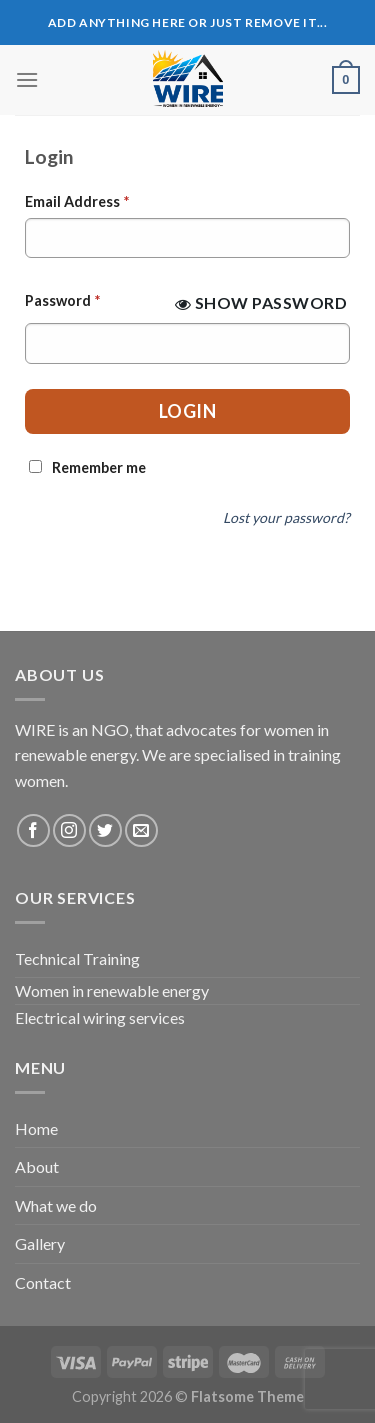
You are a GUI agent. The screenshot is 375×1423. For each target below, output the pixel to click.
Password (62, 300)
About (37, 1166)
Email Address (77, 201)
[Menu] (27, 79)
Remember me (99, 467)
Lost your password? (286, 517)
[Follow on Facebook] (33, 830)
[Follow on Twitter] (105, 830)
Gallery (40, 1243)
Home (36, 1128)
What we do (56, 1205)
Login (188, 411)
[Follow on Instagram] (69, 830)
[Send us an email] (141, 830)
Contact (43, 1282)
